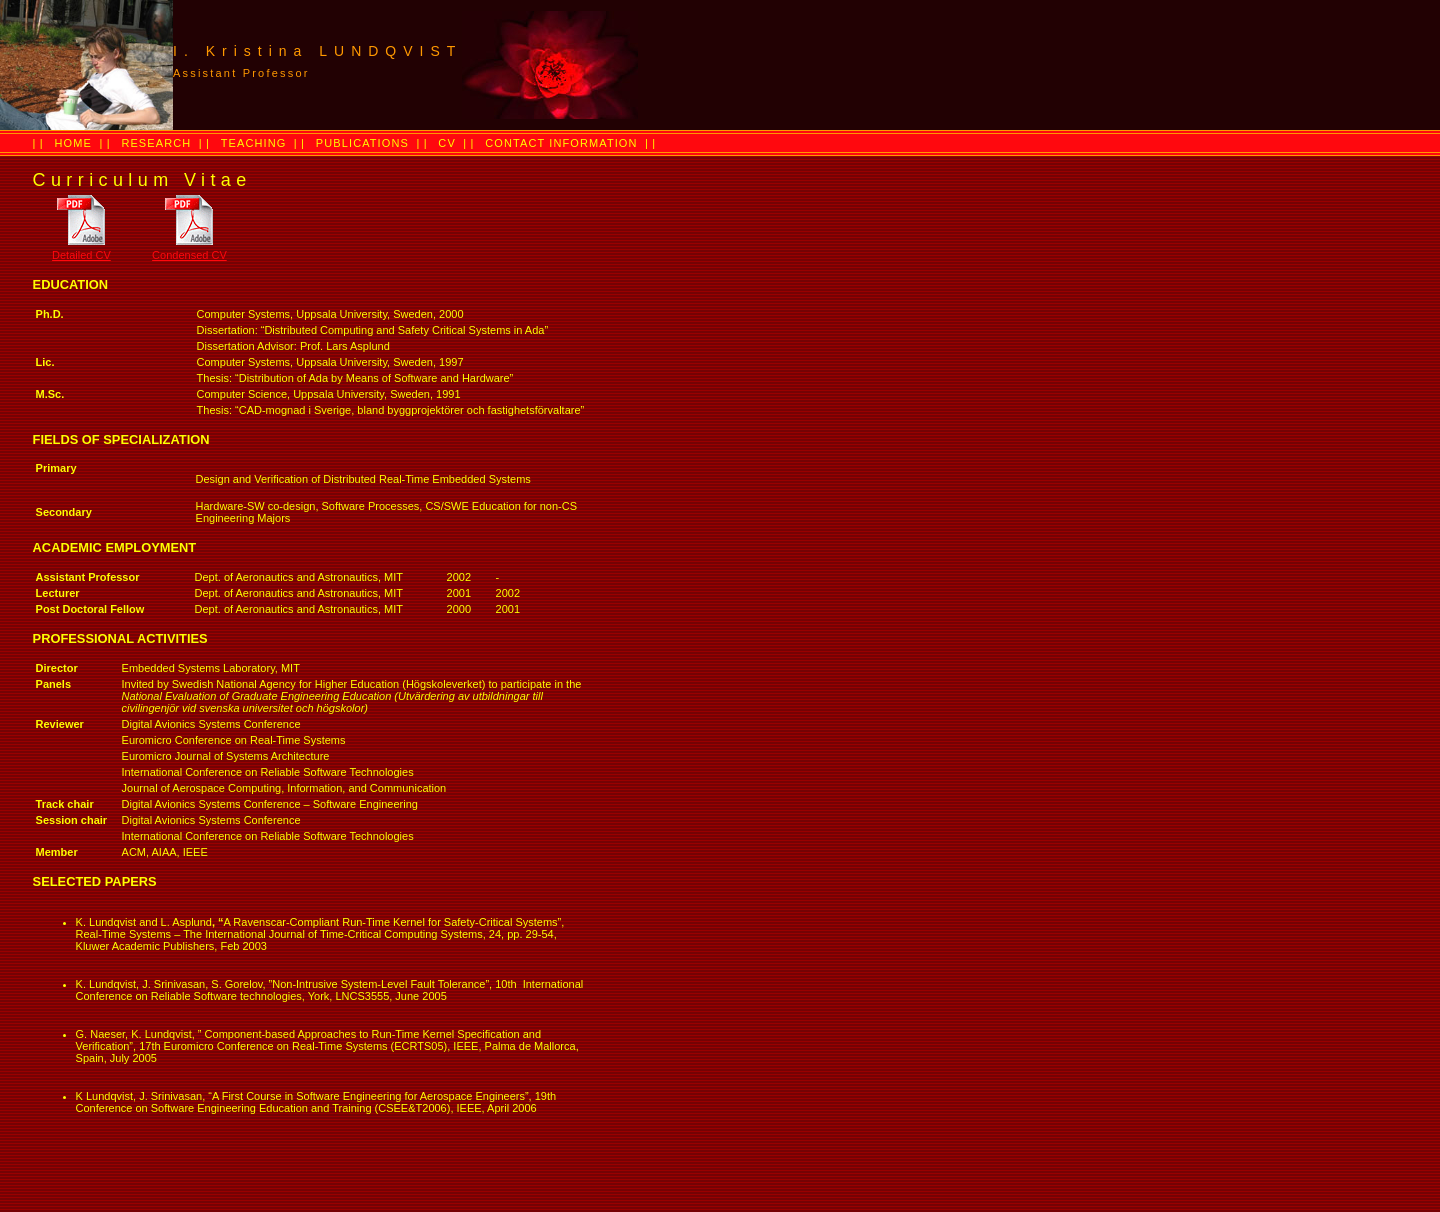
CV (446, 143)
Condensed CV (189, 255)
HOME (73, 143)
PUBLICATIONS (362, 143)
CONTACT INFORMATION (561, 143)
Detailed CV (81, 255)
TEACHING (254, 143)
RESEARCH (156, 143)
